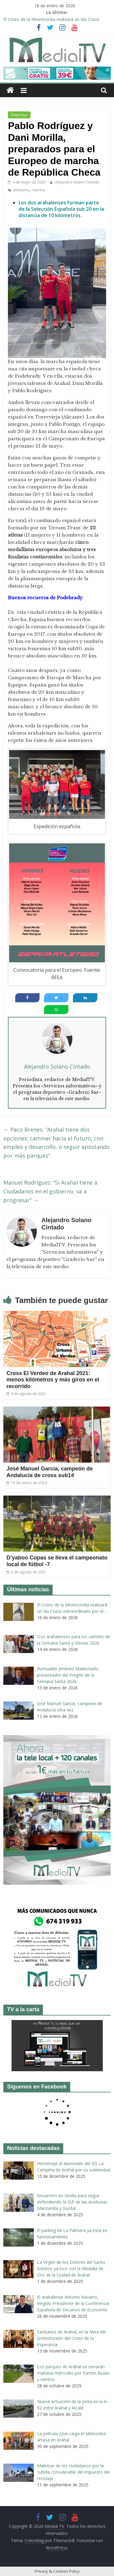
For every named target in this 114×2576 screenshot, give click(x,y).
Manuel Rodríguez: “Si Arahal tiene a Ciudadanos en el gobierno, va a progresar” (50, 1191)
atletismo (21, 190)
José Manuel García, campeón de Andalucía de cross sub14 (49, 1472)
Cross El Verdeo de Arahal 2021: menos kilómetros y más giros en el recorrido (52, 1379)
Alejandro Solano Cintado (77, 182)
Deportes (19, 114)
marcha (38, 190)
